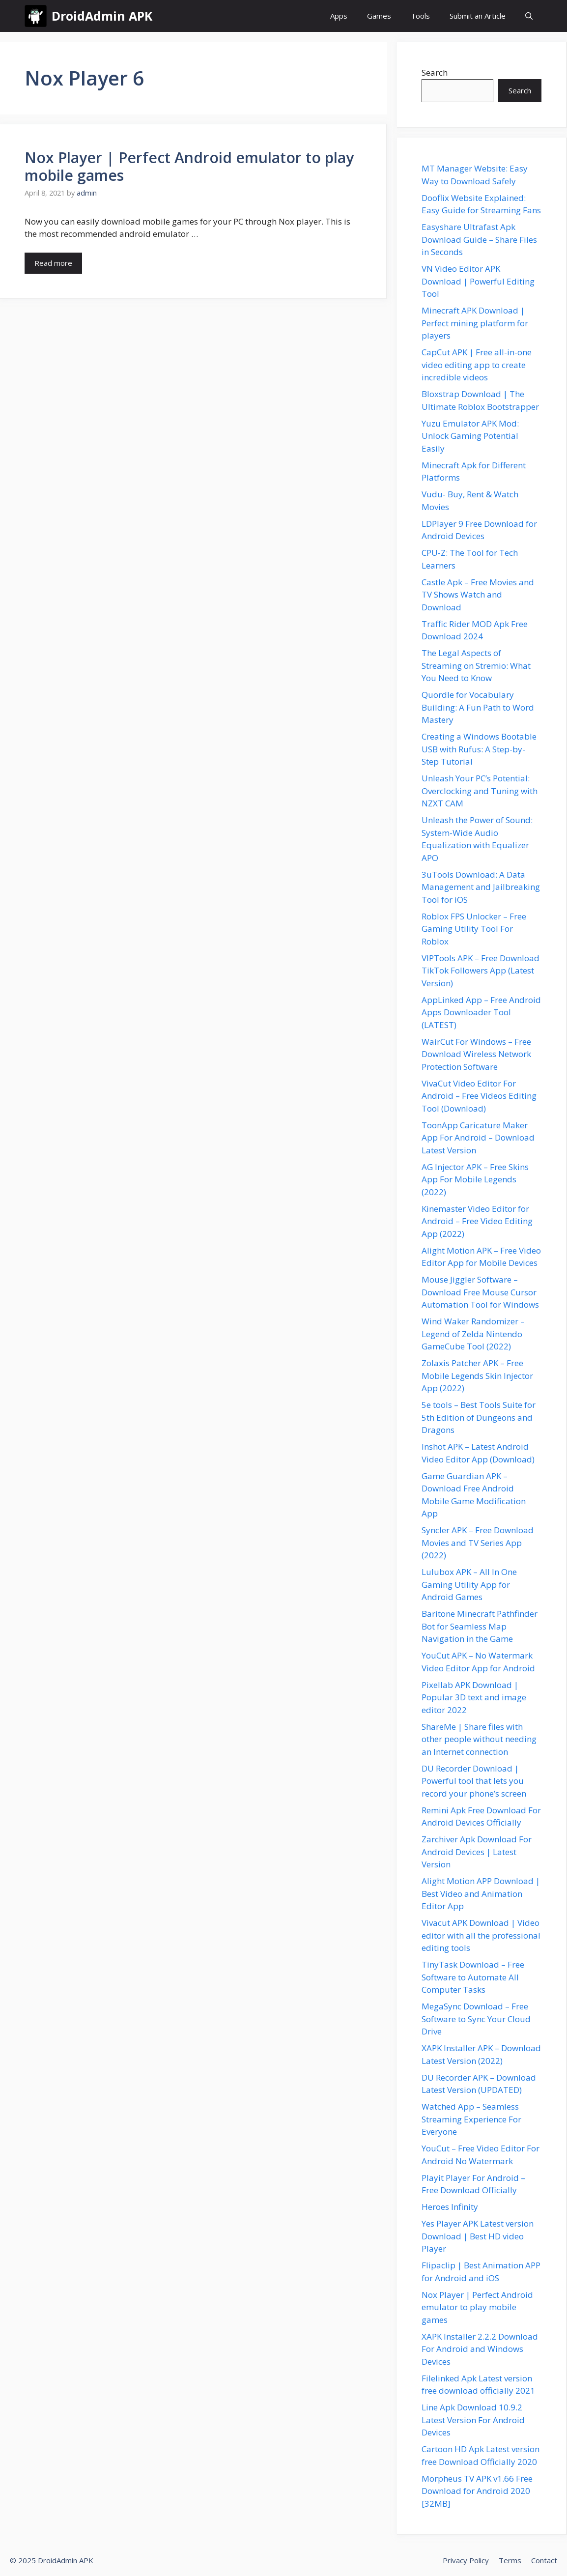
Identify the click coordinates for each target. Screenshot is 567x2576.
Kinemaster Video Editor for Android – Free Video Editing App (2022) (477, 1221)
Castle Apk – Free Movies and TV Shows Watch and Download (478, 594)
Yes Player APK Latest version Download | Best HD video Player (478, 2236)
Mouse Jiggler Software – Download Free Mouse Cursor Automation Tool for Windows (480, 1292)
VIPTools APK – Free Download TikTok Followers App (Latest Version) (480, 970)
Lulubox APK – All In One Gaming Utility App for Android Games (469, 1584)
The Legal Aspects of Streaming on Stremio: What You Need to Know (476, 665)
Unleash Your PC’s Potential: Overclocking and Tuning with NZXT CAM (480, 791)
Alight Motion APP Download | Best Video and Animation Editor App (481, 1893)
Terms (510, 2560)
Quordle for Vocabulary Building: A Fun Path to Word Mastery (478, 707)
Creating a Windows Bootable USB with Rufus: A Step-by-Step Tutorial (479, 749)
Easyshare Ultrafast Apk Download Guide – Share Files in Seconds (479, 239)
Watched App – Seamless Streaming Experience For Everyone (471, 2119)
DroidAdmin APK (102, 15)
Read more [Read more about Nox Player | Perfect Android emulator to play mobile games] (53, 263)
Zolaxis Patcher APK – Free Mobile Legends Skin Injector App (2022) (477, 1375)
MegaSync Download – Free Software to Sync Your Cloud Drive (476, 2019)
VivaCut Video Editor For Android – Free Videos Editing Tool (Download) (479, 1096)
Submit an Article (478, 16)
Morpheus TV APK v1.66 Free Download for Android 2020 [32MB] (477, 2491)
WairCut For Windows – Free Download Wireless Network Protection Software (476, 1054)
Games (379, 16)
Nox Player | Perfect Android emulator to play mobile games (189, 166)
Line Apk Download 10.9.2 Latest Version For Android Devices (473, 2420)
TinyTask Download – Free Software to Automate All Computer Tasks (473, 1977)
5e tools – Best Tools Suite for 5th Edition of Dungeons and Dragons (479, 1417)
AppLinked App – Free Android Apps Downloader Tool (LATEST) (481, 1012)
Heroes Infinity (450, 2206)
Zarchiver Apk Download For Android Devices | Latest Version (477, 1851)
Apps (338, 16)
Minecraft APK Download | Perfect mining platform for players (475, 323)
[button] (528, 16)
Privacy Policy (466, 2560)
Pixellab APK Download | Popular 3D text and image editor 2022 (474, 1697)
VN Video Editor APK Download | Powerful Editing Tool (478, 281)
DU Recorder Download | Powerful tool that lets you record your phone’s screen (474, 1781)
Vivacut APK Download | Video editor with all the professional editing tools (481, 1935)
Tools (420, 16)
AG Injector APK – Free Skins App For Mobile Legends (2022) (475, 1179)
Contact (544, 2560)
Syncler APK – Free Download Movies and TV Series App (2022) (478, 1542)
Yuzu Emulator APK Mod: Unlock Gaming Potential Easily (470, 436)
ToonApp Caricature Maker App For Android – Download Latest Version (478, 1137)
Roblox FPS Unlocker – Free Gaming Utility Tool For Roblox (474, 929)
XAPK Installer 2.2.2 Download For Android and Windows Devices (480, 2349)
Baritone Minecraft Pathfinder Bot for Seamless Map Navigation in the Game (480, 1626)
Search (435, 72)
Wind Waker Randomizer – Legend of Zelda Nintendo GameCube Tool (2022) (473, 1334)
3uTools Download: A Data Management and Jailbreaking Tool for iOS (481, 887)
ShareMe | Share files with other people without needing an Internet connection (479, 1739)
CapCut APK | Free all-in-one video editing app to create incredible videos (477, 364)
